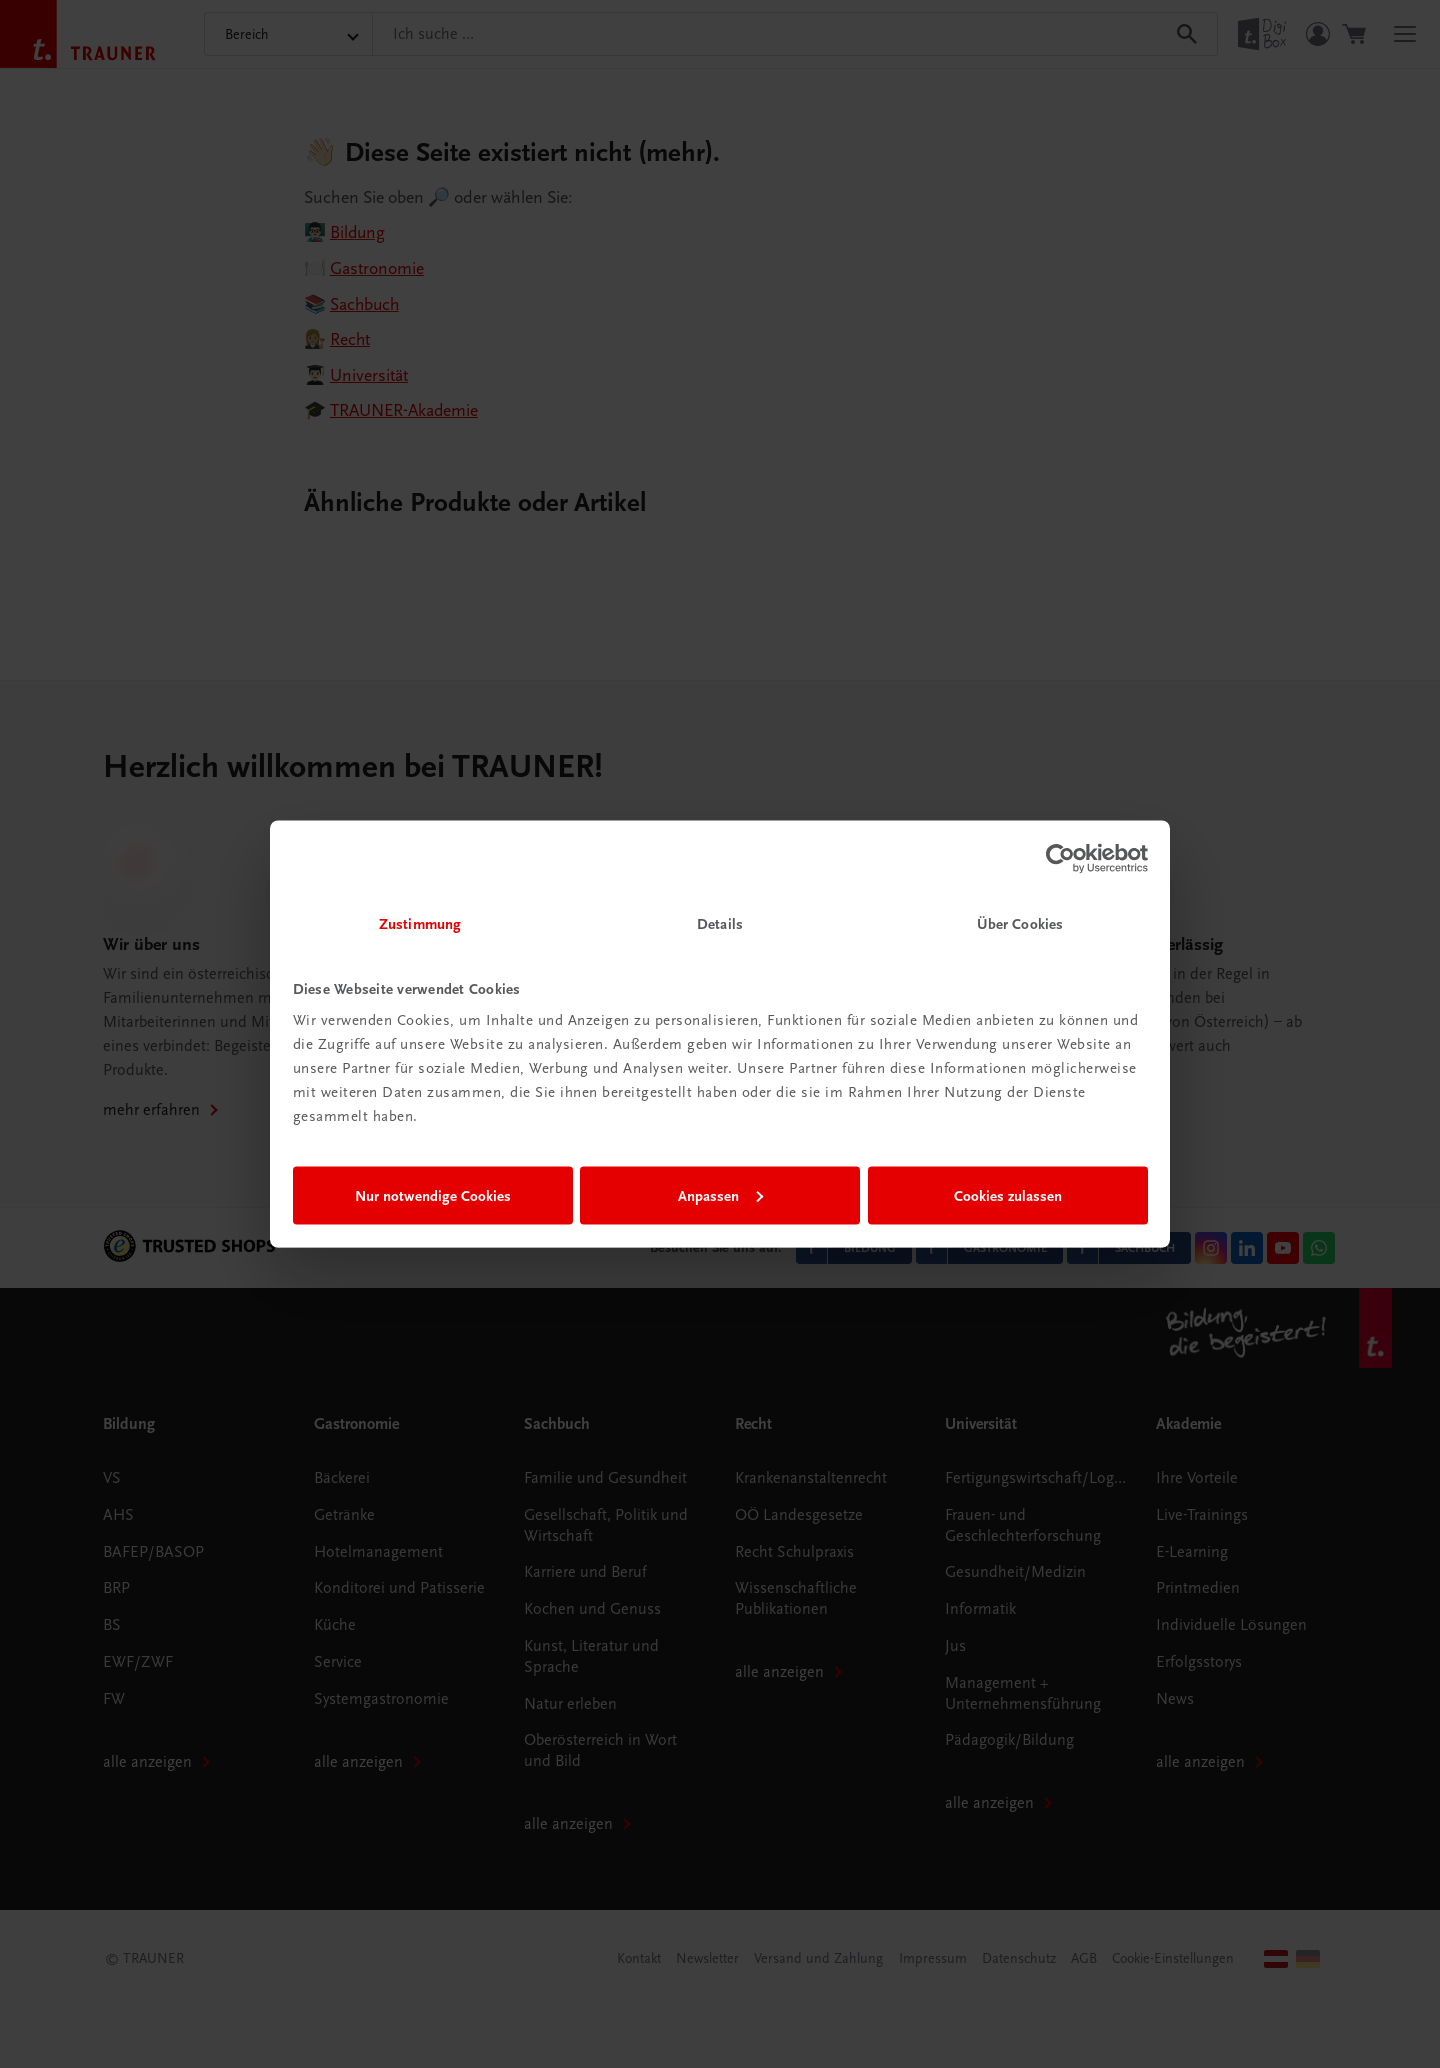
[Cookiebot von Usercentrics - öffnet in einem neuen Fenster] (1060, 858)
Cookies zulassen (1008, 1195)
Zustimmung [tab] (420, 924)
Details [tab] (720, 924)
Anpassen (720, 1195)
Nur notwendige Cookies (433, 1195)
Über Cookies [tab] (1020, 924)
